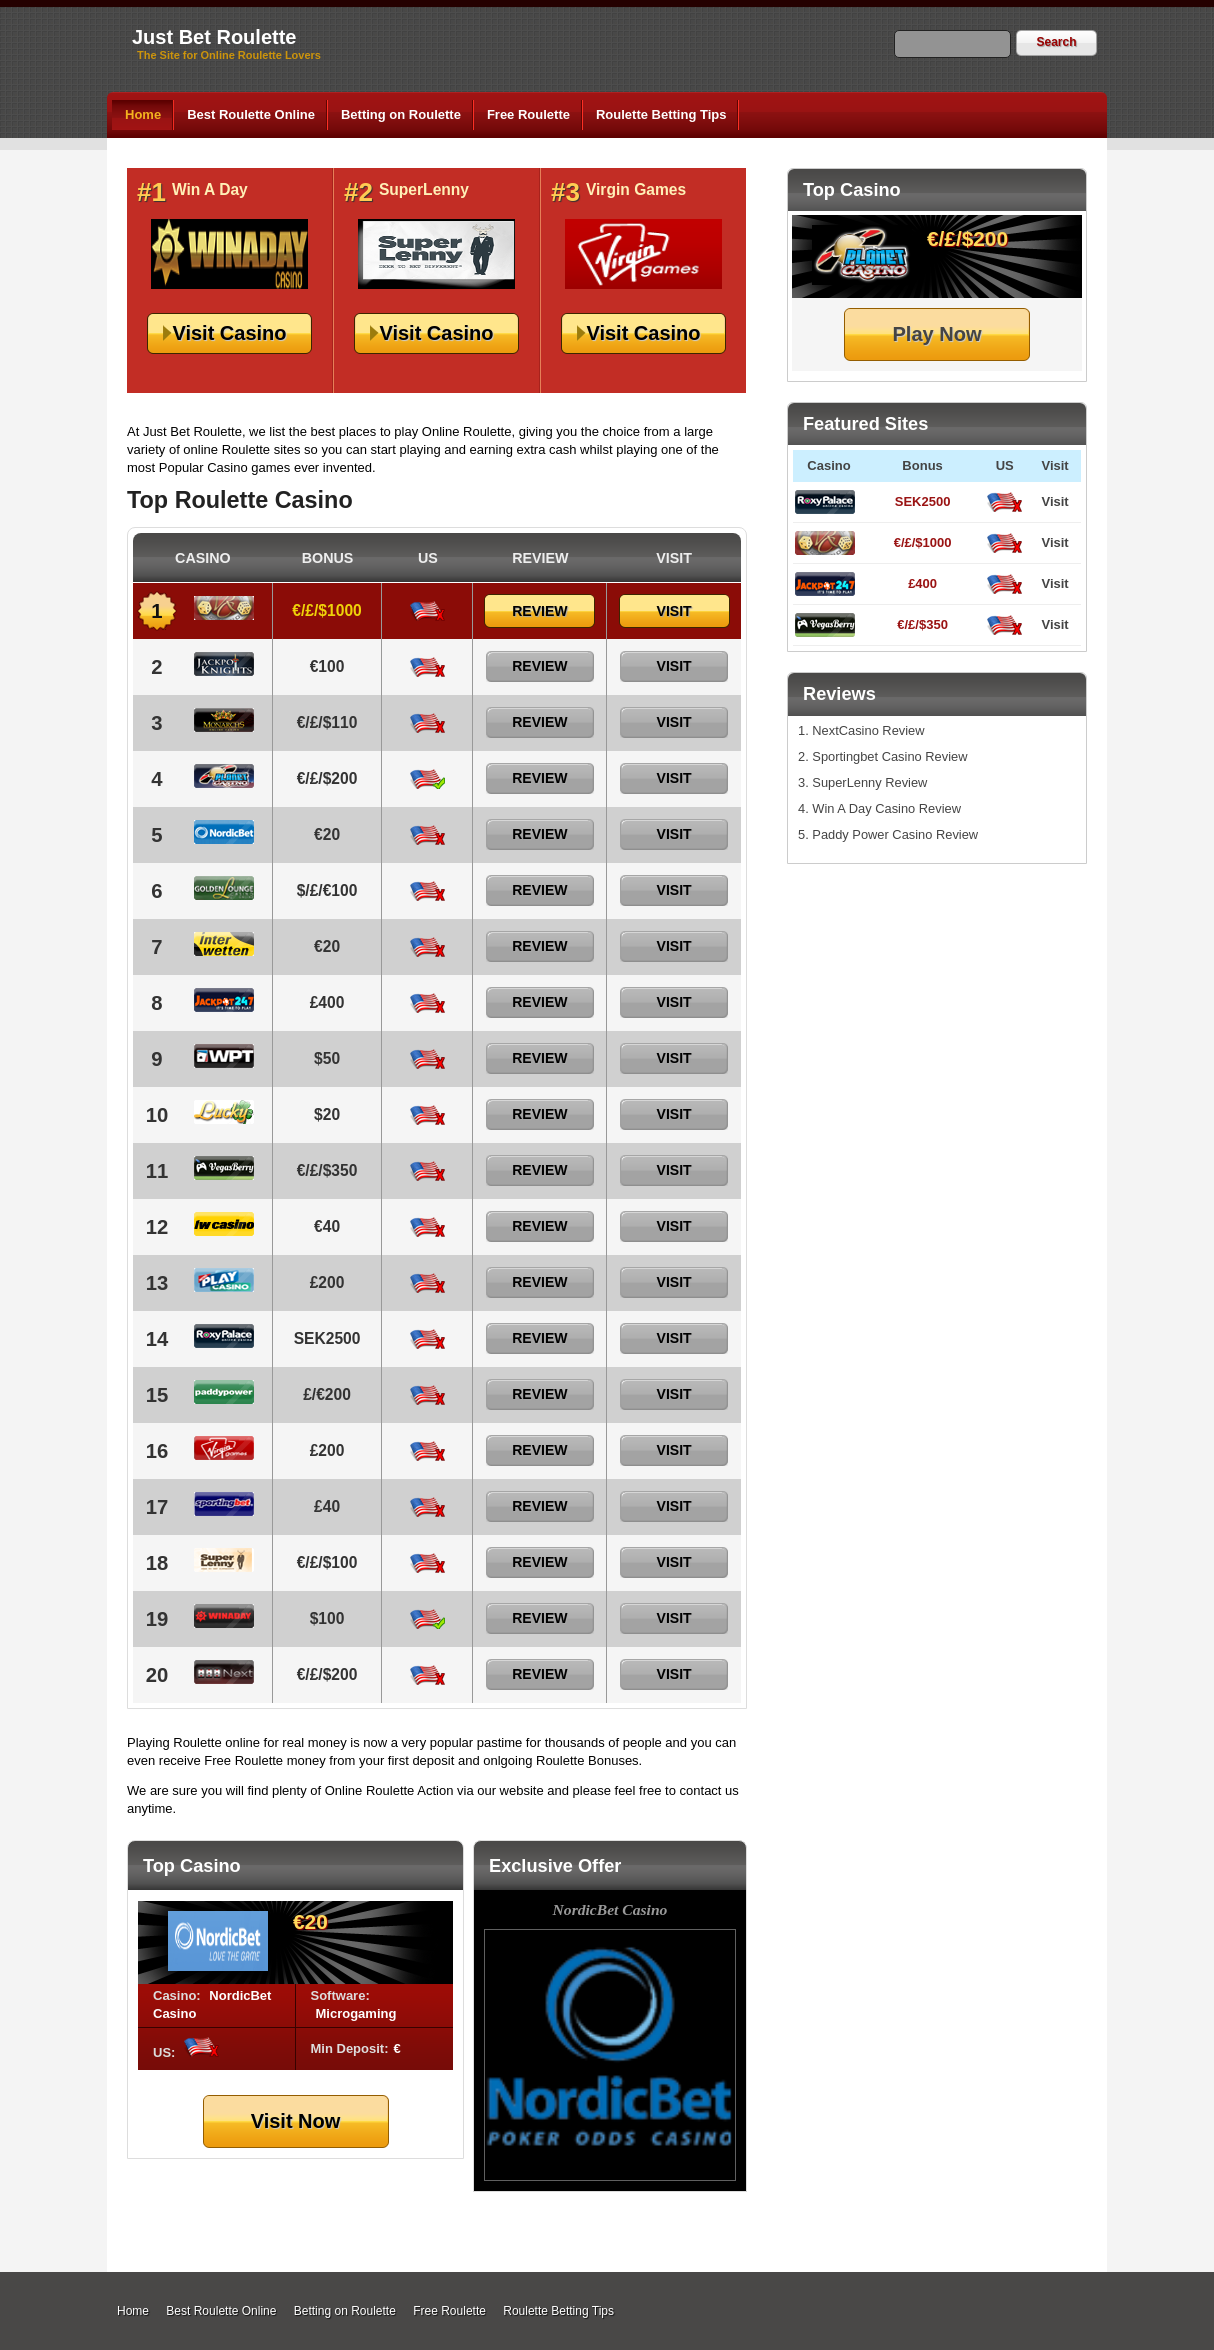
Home (143, 114)
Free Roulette (528, 114)
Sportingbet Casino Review (889, 756)
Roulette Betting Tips (661, 114)
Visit (1054, 501)
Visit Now (296, 2121)
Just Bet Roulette (214, 37)
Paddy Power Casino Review (895, 834)
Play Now (937, 334)
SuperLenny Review (869, 782)
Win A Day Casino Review (886, 808)
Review (539, 611)
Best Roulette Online (251, 114)
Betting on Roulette (401, 114)
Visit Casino (229, 333)
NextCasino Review (868, 730)
